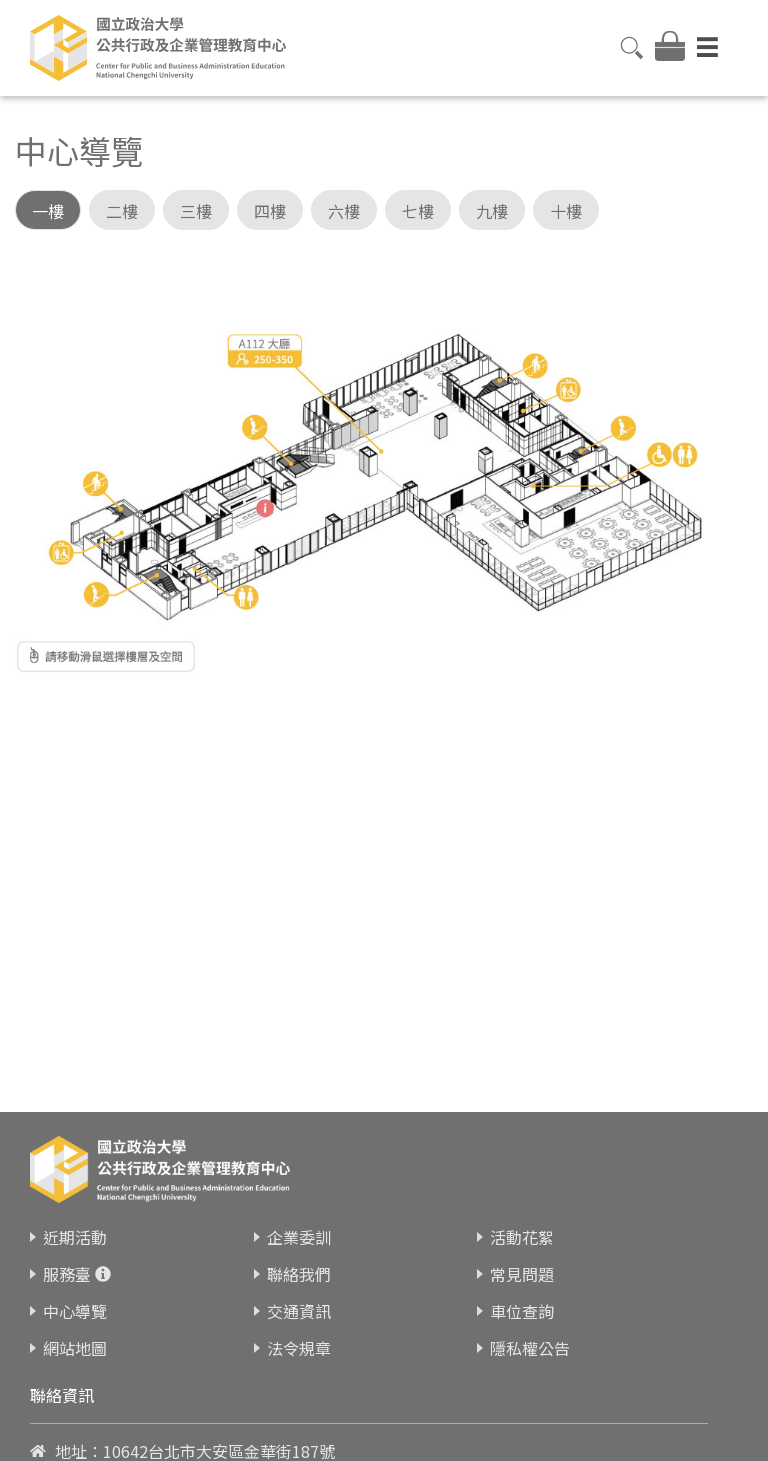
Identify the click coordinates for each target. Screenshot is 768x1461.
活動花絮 (522, 1219)
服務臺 (67, 1256)
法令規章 (299, 1330)
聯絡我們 (299, 1256)
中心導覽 (75, 1293)
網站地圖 (75, 1330)
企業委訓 (299, 1219)
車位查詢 (522, 1293)
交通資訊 (299, 1293)
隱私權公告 (530, 1330)
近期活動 (75, 1219)
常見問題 (522, 1256)
